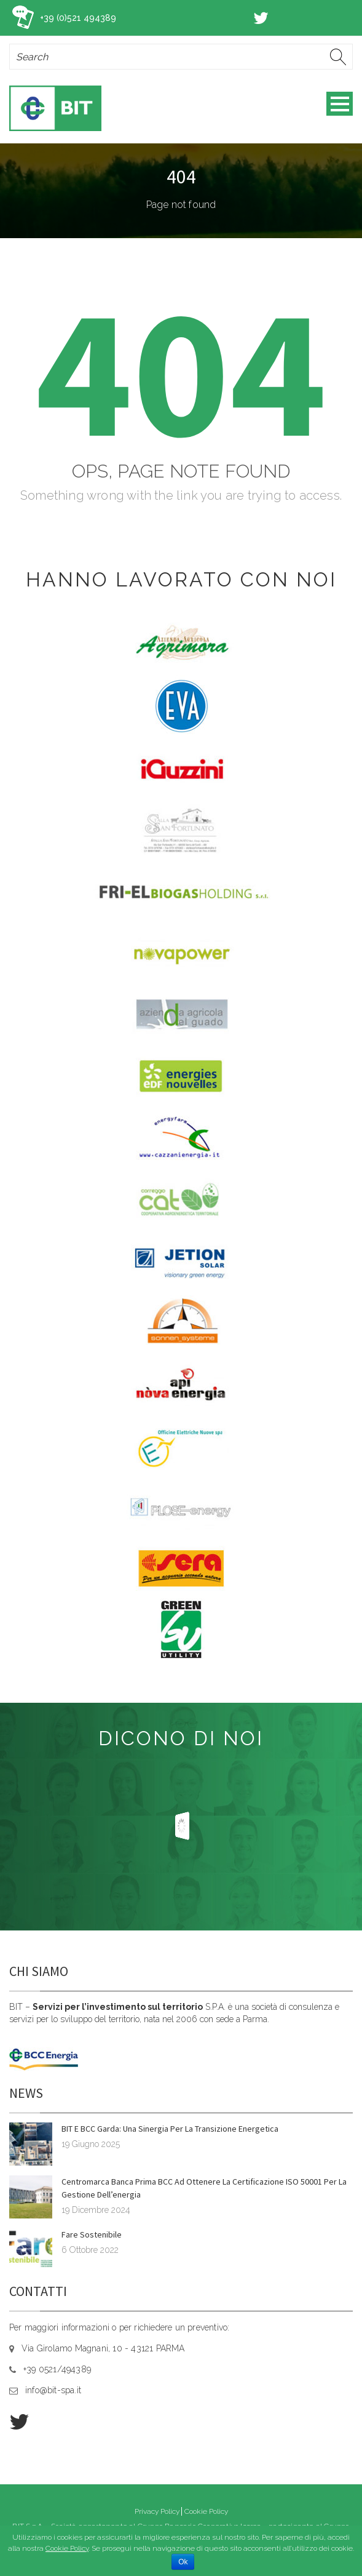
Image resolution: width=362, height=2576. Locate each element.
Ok (182, 2562)
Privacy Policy (157, 2511)
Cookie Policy (206, 2511)
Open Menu (339, 104)
